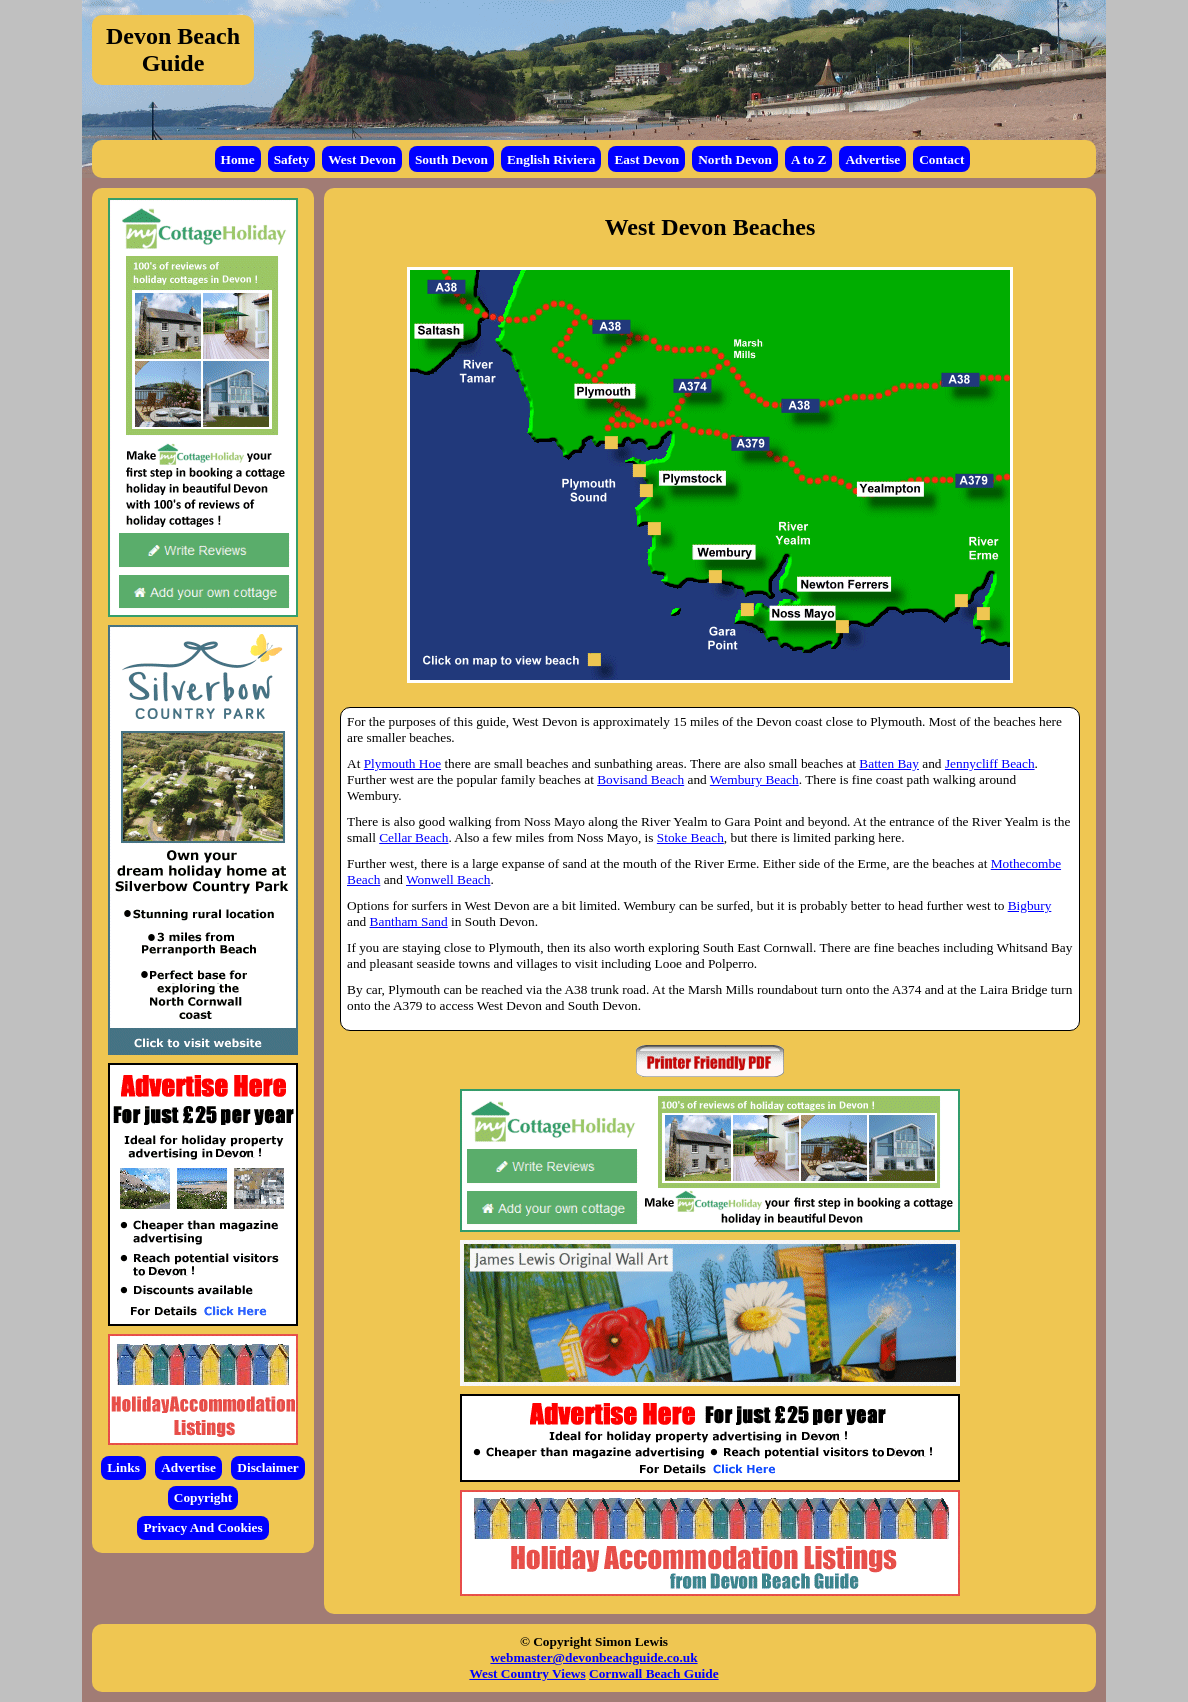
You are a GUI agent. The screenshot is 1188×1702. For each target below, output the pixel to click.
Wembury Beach (754, 779)
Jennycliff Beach (990, 763)
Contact (941, 159)
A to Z (809, 159)
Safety (292, 159)
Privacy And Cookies (202, 1527)
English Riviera (551, 159)
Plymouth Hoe (402, 763)
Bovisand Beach (640, 779)
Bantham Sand (409, 921)
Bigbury (1030, 905)
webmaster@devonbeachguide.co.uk (593, 1657)
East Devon (646, 159)
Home (238, 159)
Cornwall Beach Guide (654, 1673)
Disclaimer (267, 1467)
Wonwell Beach (448, 879)
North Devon (735, 159)
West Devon (362, 159)
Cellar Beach (413, 837)
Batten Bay (889, 763)
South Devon (451, 159)
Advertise (872, 159)
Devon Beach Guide (173, 49)
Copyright (203, 1497)
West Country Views (527, 1673)
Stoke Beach (690, 837)
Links (123, 1467)
